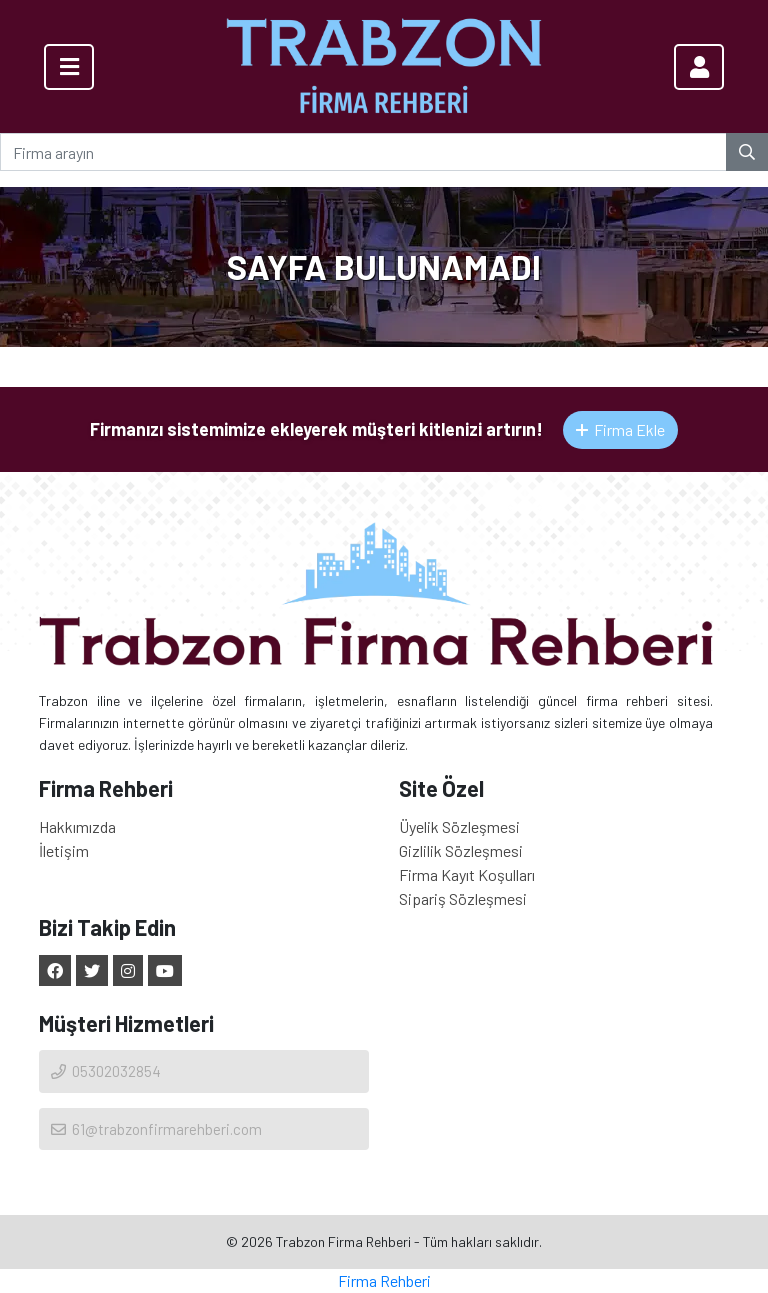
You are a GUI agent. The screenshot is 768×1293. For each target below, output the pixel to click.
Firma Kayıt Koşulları (467, 874)
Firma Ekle (620, 429)
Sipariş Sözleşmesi (463, 898)
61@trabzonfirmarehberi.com (155, 1129)
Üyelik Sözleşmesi (459, 826)
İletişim (64, 850)
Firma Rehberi (384, 1280)
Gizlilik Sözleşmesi (461, 850)
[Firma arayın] (363, 152)
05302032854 (105, 1071)
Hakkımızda (77, 826)
